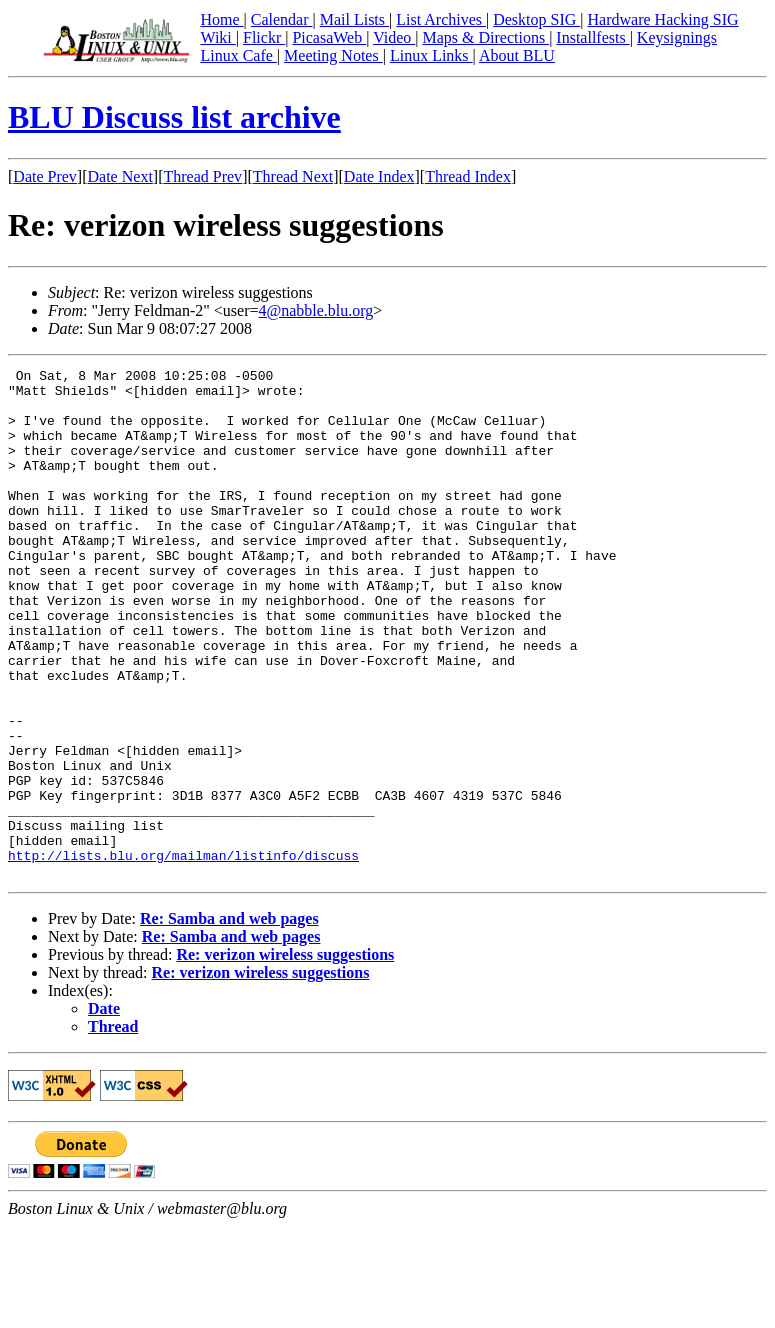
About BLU (517, 55)
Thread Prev (202, 176)
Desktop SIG (536, 19)
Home (221, 19)
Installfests (592, 37)
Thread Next (293, 176)
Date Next (120, 176)
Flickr (264, 37)
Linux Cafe (238, 55)
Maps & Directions (485, 37)
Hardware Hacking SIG (663, 19)
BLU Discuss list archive (174, 117)
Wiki (217, 37)
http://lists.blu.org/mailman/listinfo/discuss (183, 954)
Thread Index (468, 176)
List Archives (441, 19)
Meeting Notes (333, 55)
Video (394, 37)
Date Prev (45, 176)
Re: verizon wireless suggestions (285, 1056)
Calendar (282, 19)
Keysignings (677, 37)
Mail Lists (354, 19)
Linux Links (431, 55)
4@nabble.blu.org (315, 310)
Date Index (379, 176)
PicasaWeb (329, 37)
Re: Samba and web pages (229, 1020)
